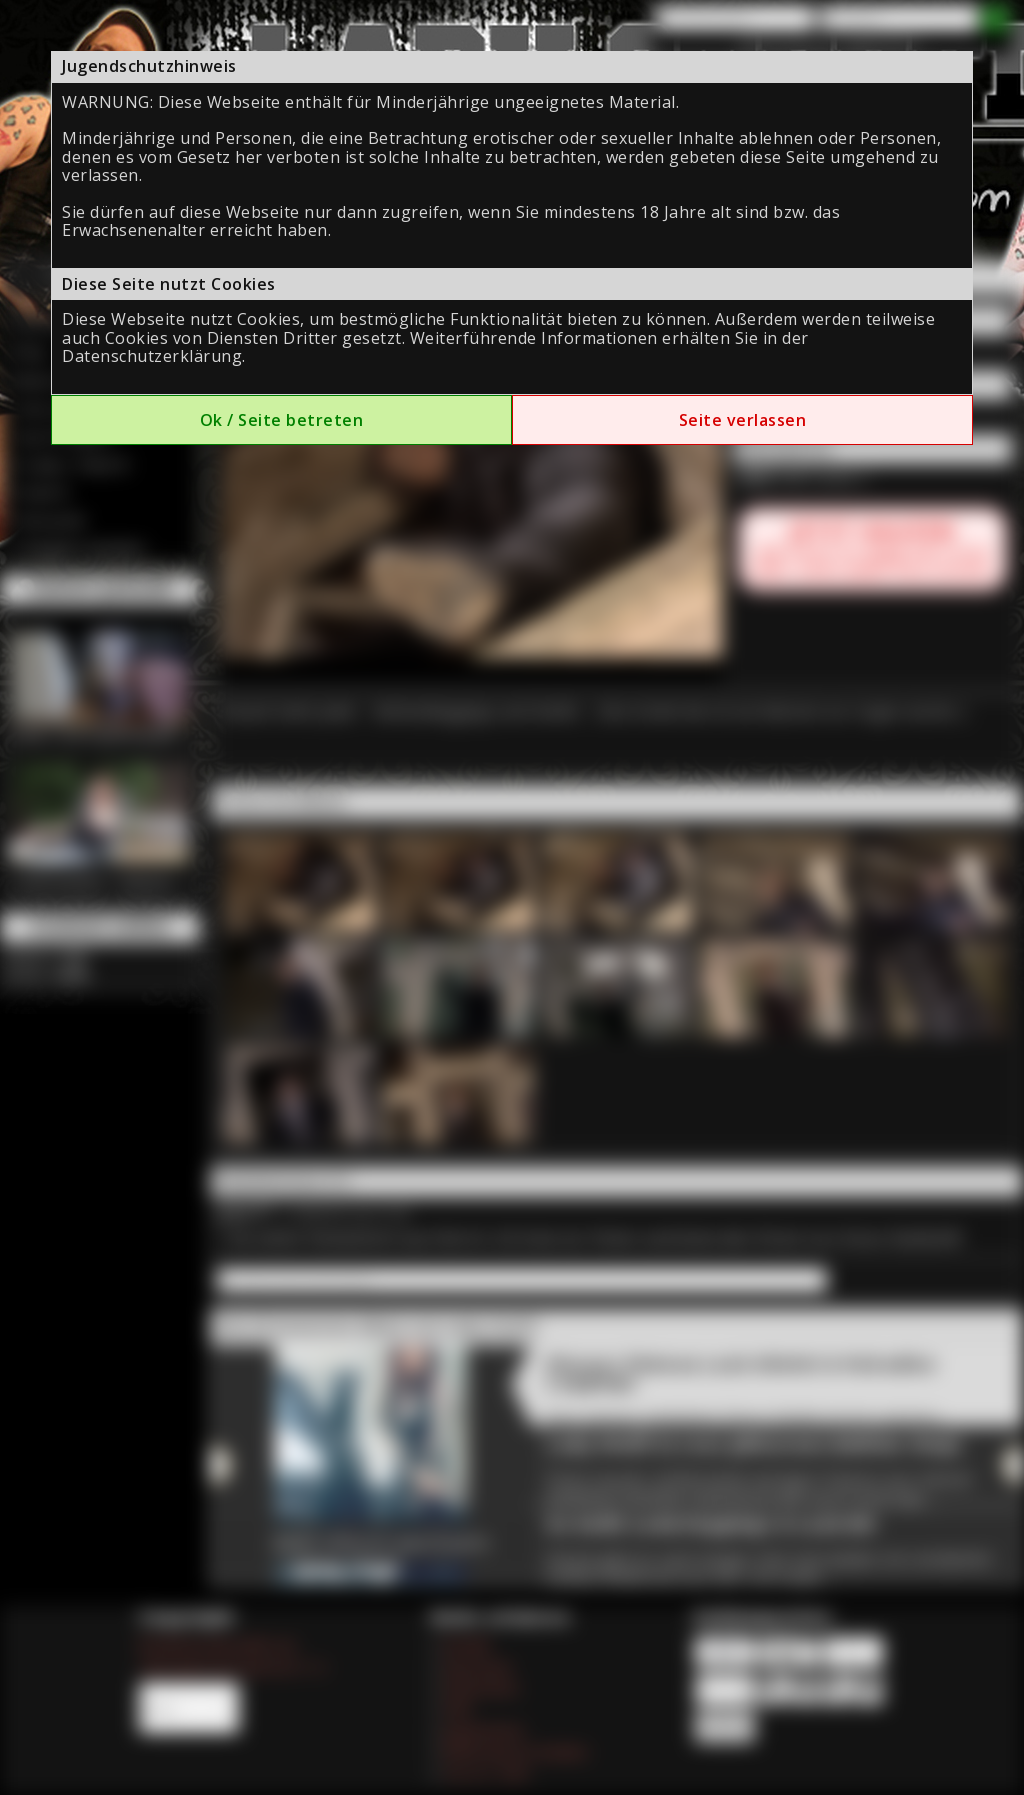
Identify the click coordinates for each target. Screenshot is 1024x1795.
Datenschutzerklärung (152, 356)
